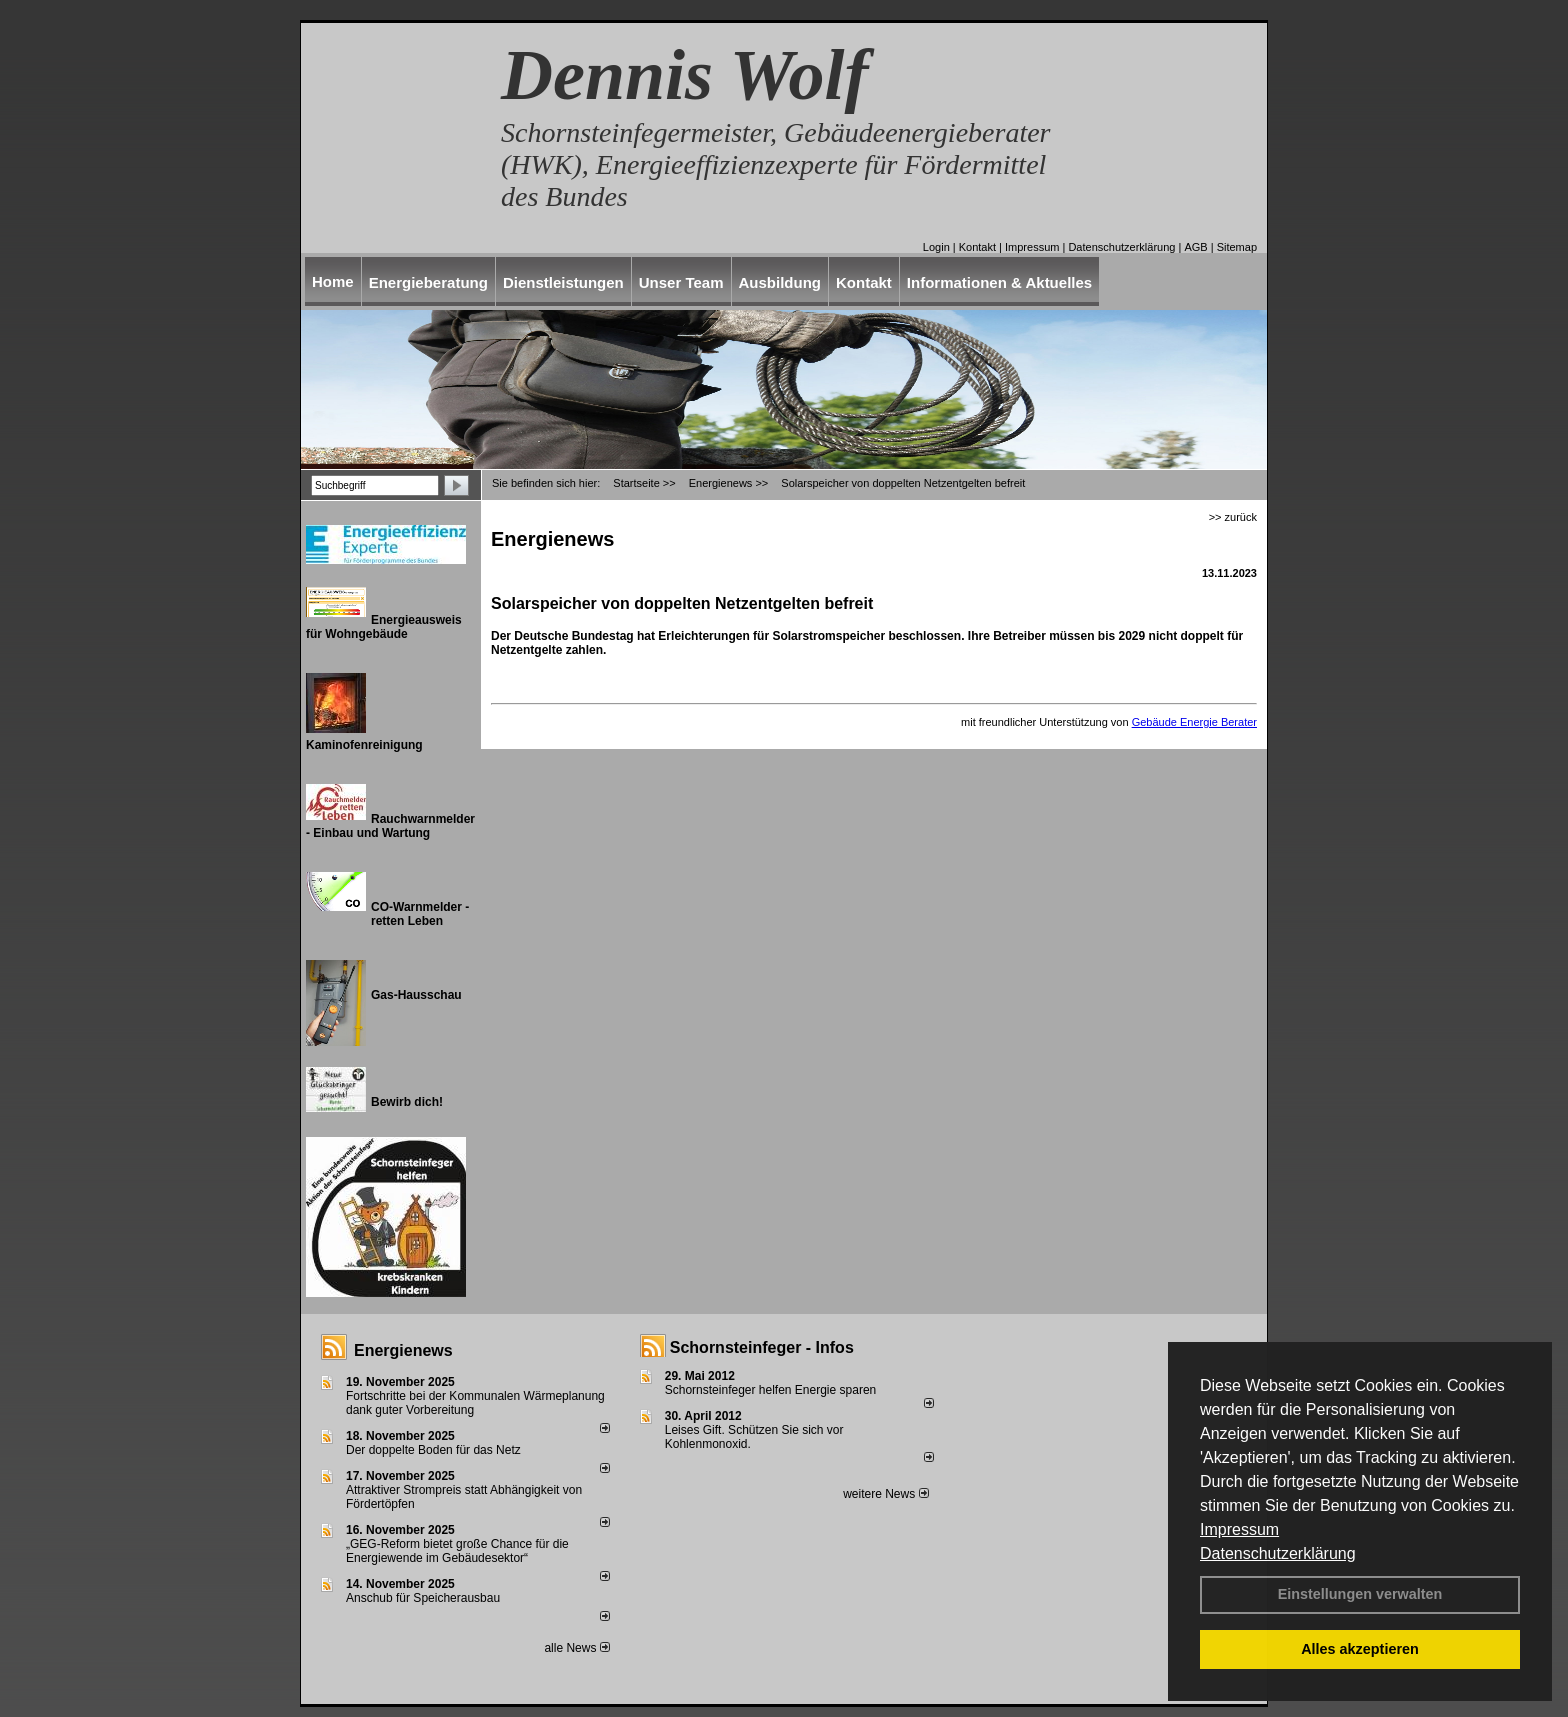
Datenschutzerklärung (1278, 1553)
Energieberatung (428, 282)
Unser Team (681, 282)
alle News (576, 1648)
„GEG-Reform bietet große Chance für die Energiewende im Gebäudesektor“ (457, 1551)
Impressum (1239, 1529)
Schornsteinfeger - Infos (762, 1347)
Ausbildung (780, 282)
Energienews (403, 1350)
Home (333, 281)
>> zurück (1233, 517)
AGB (1195, 247)
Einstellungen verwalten (1360, 1594)
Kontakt (977, 247)
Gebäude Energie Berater (1194, 722)
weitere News (885, 1494)
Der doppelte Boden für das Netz (433, 1450)
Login (936, 247)
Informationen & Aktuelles (999, 282)
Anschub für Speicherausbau (423, 1598)
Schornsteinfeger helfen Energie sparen (770, 1390)
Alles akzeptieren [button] (1360, 1649)
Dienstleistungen (563, 282)
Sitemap (1237, 247)
